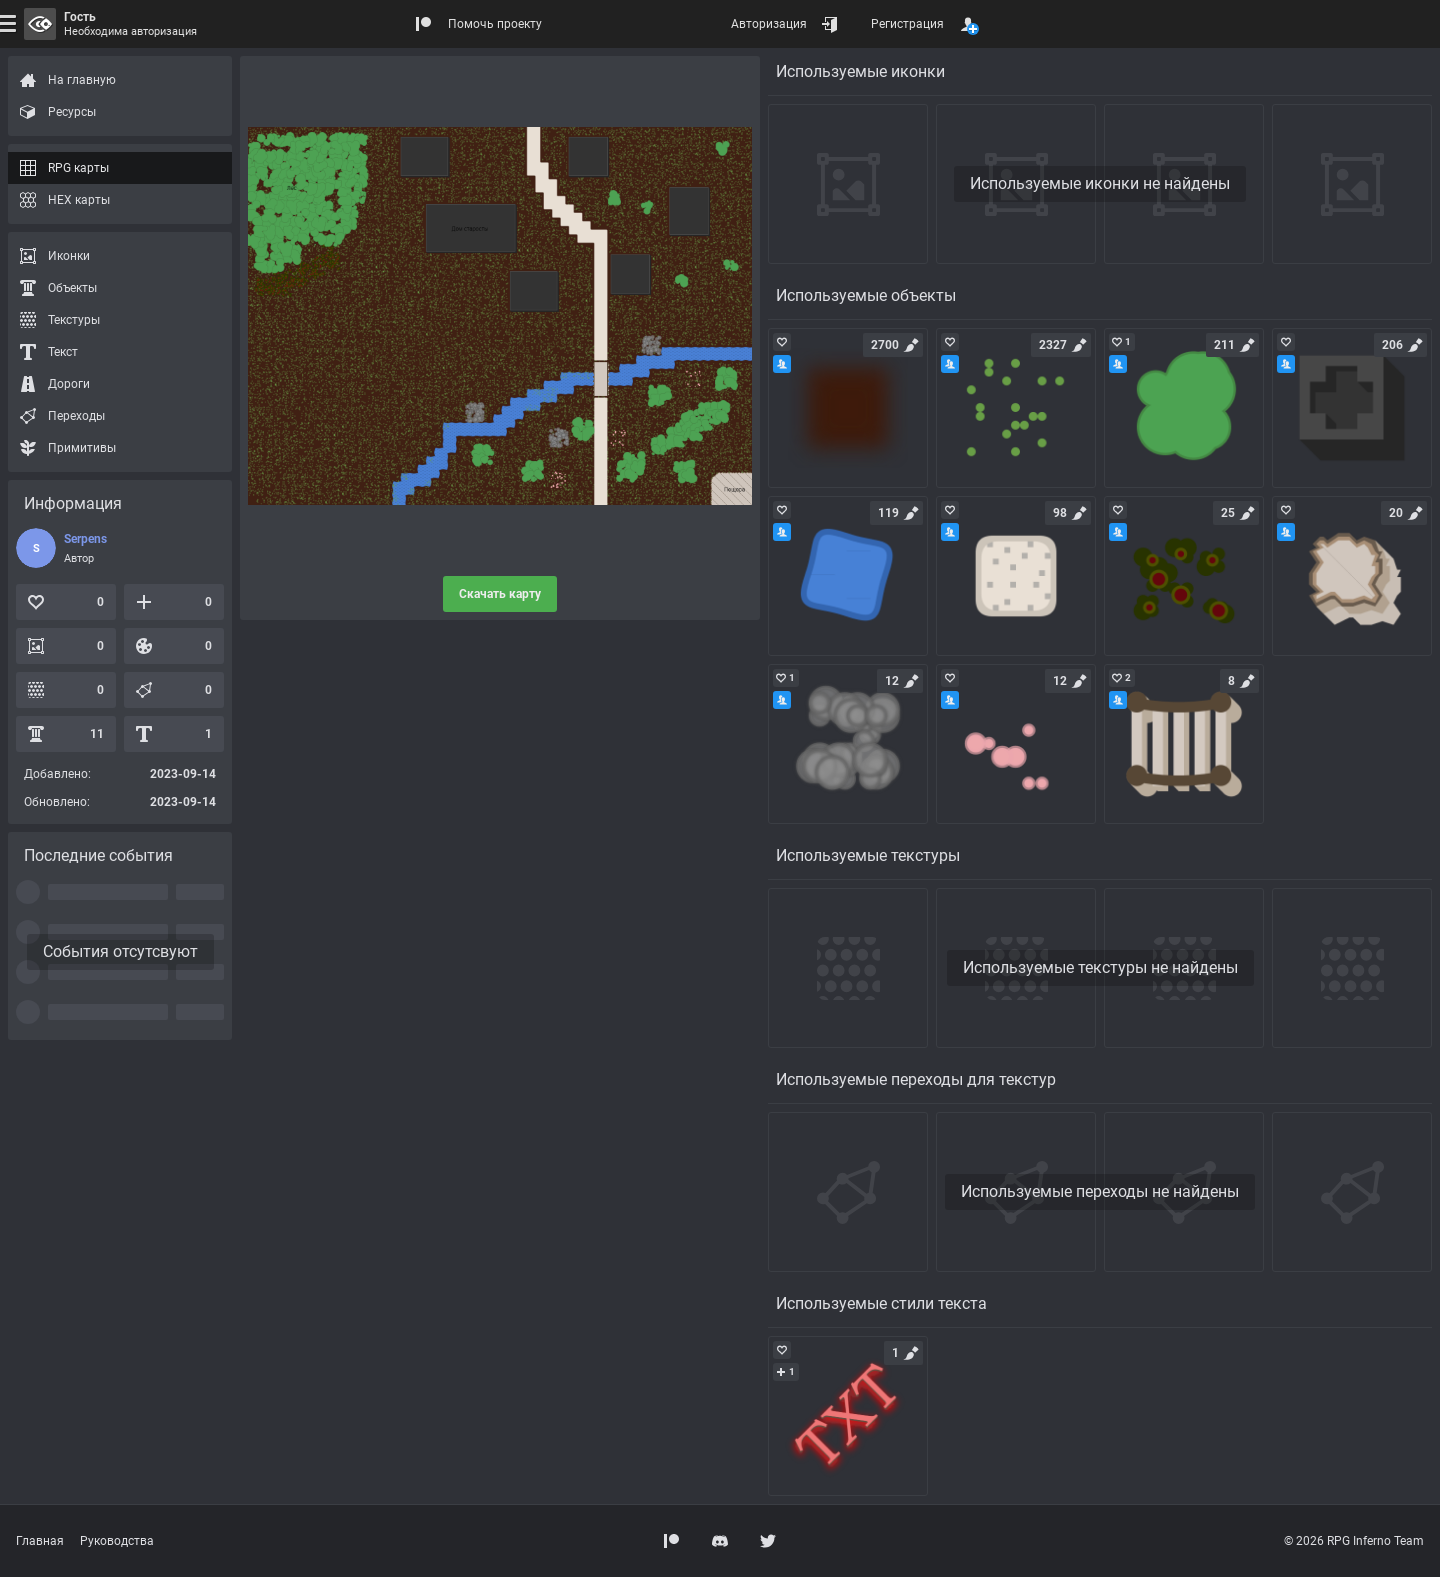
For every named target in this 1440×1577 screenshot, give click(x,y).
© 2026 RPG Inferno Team (1354, 1541)
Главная (40, 1541)
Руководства (117, 1541)
